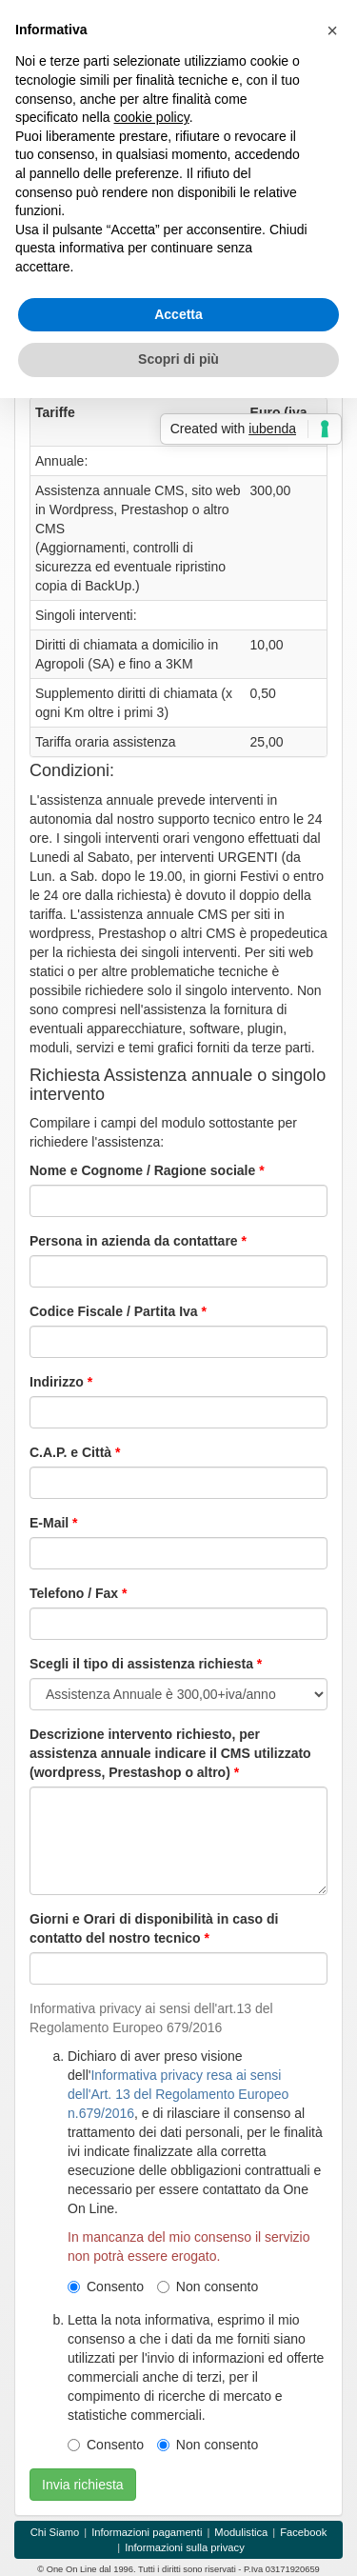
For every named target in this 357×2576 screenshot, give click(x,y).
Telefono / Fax (74, 1593)
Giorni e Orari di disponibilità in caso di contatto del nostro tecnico (154, 1928)
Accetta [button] (178, 314)
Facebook (303, 2532)
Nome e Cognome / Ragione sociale (142, 1170)
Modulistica (241, 2532)
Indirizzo (57, 1381)
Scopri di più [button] (178, 359)
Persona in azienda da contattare (134, 1240)
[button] (332, 30)
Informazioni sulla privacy (185, 2547)
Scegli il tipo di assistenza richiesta (141, 1663)
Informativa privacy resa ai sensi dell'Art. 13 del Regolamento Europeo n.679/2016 (178, 2094)
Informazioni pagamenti (146, 2532)
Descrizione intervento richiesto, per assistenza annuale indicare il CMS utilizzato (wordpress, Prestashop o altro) (170, 1753)
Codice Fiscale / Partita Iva (114, 1311)
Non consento (207, 2286)
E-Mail (49, 1522)
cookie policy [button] (151, 117)
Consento (106, 2286)
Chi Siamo (55, 2532)
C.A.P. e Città (70, 1452)
